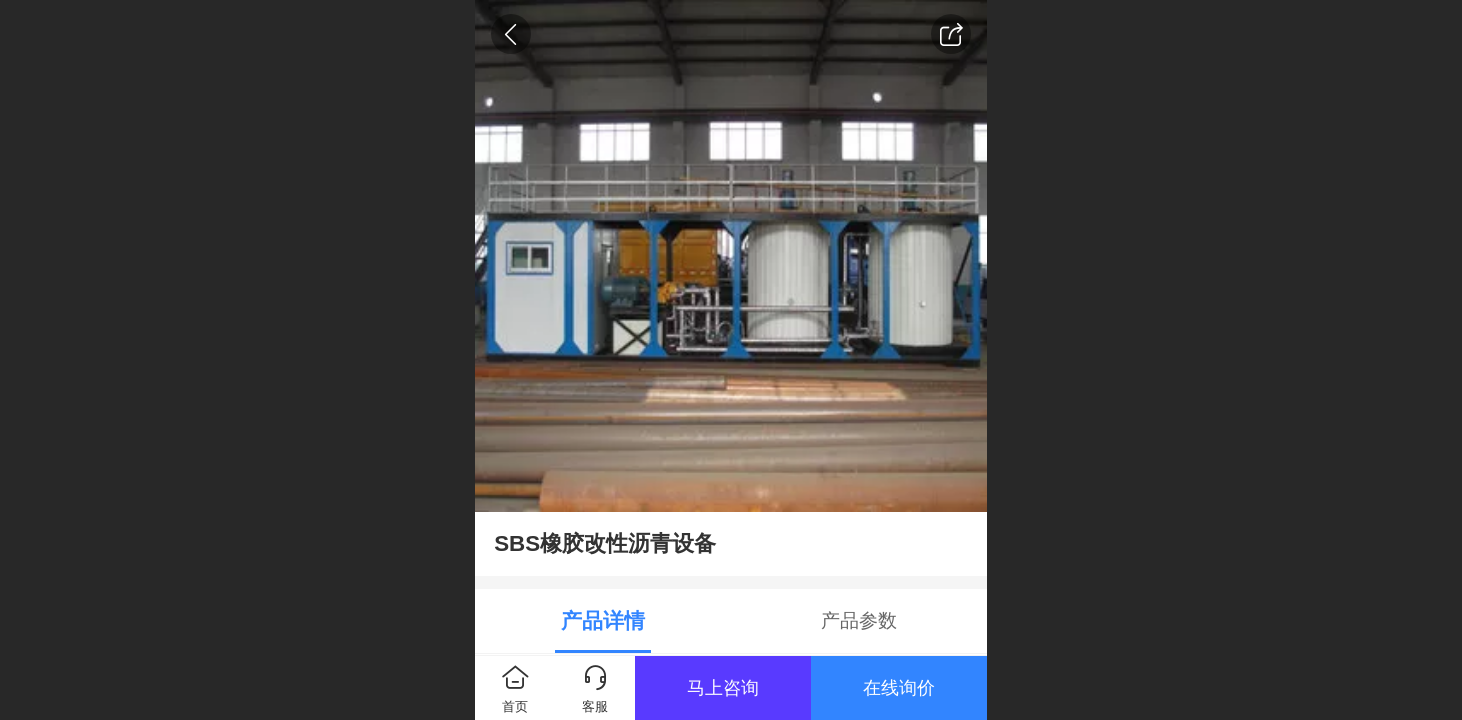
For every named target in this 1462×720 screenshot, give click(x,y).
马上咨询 (723, 688)
